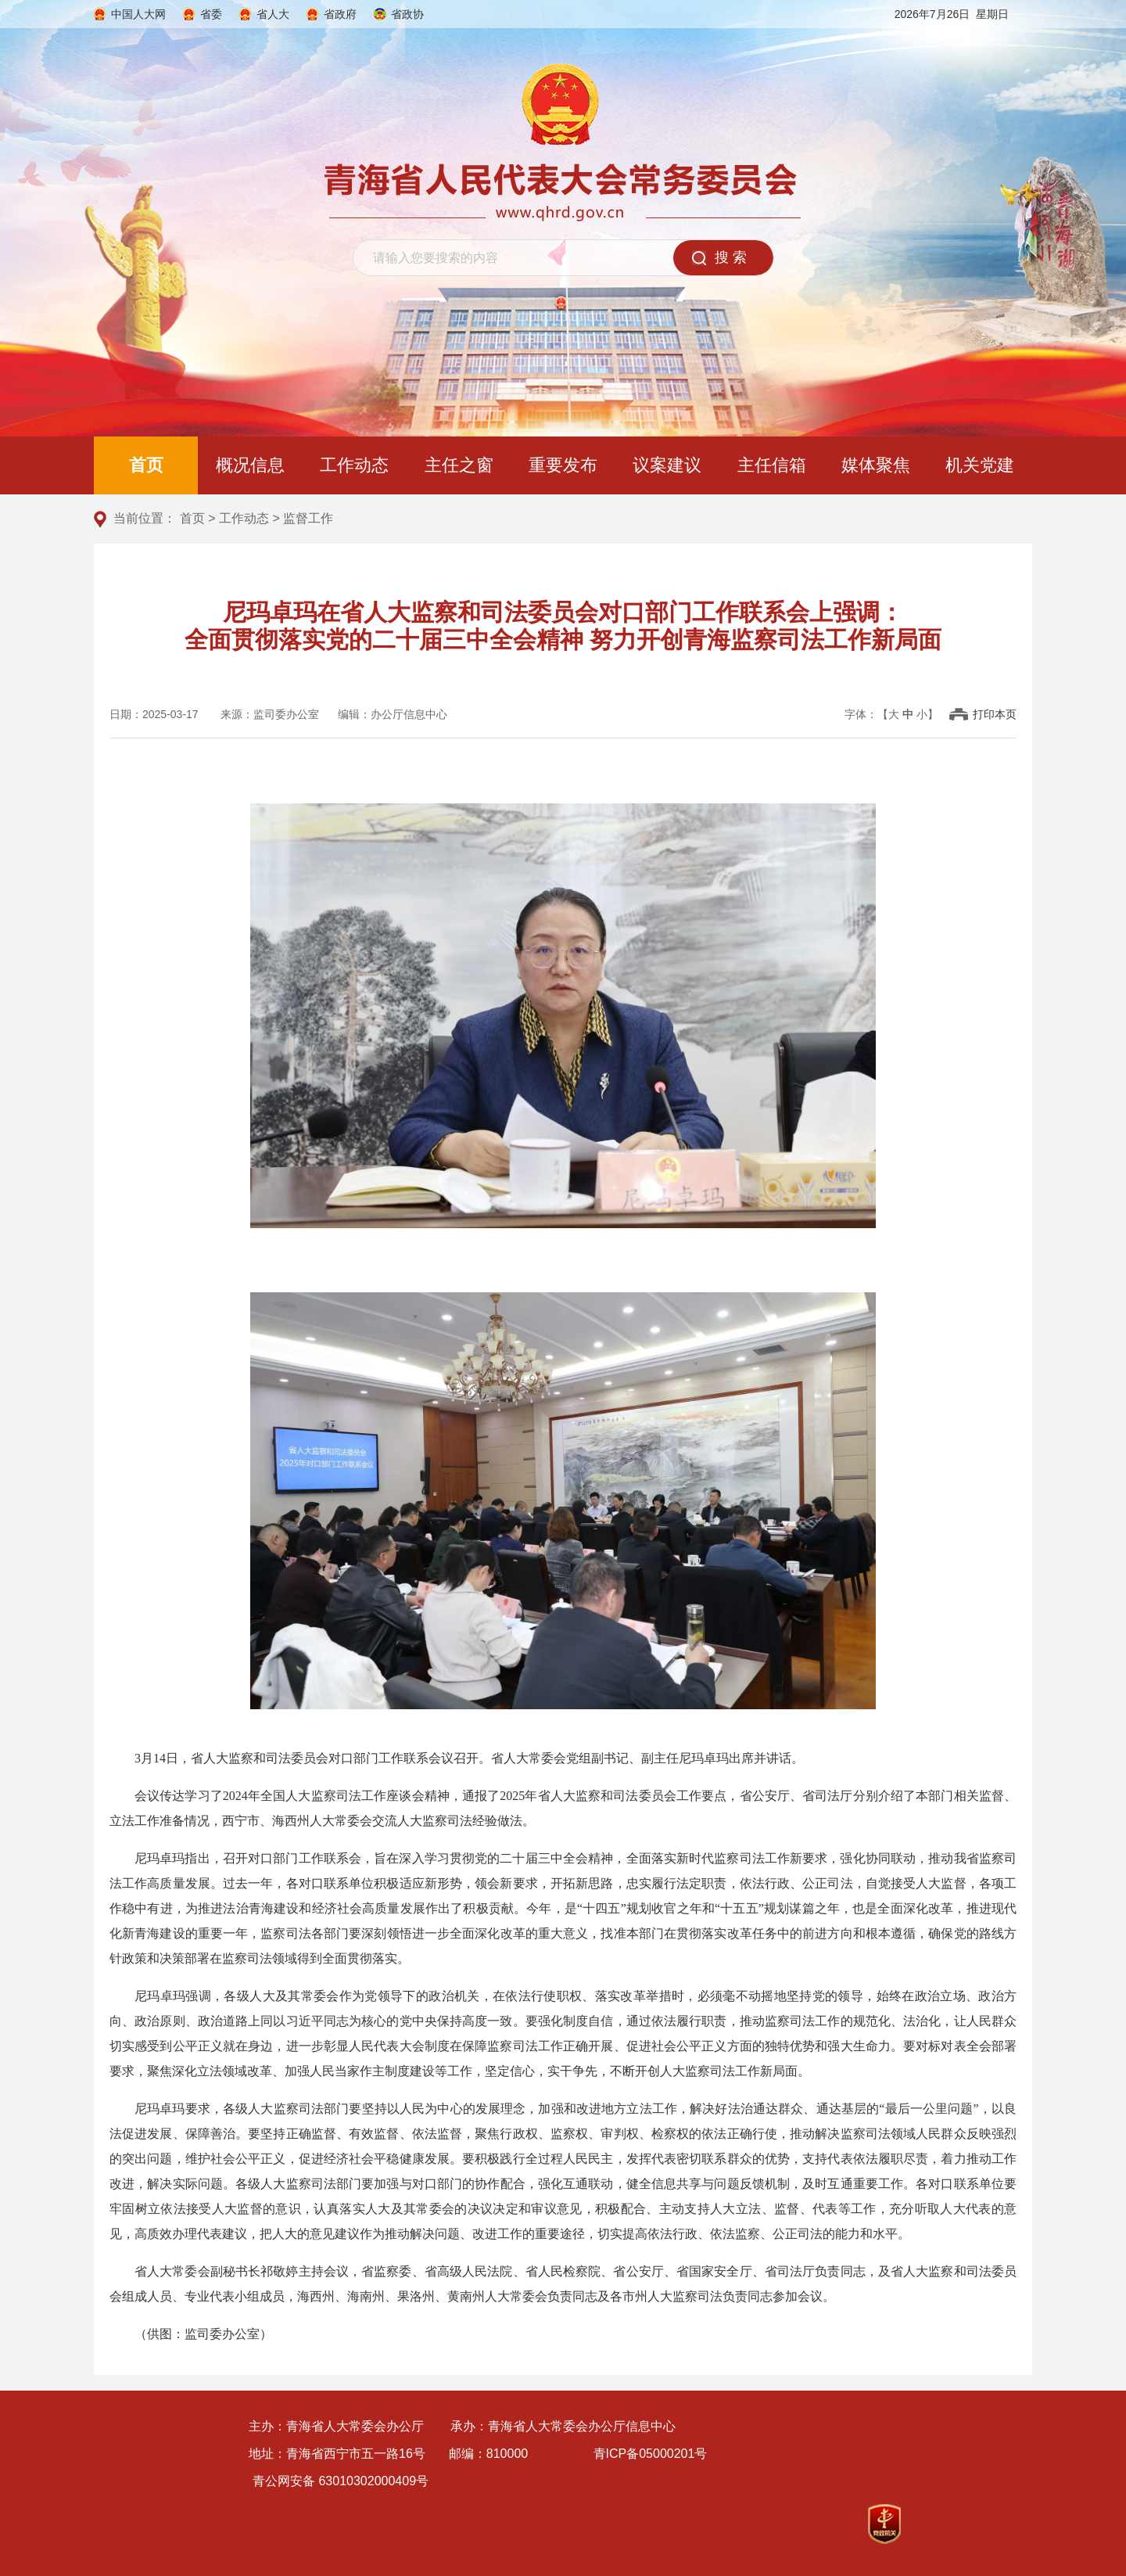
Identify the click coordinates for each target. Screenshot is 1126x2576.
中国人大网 (138, 14)
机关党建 (979, 465)
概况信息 (250, 465)
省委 (211, 14)
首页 (146, 465)
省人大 (272, 14)
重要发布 (563, 465)
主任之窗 (459, 465)
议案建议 (667, 465)
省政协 (407, 14)
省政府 (340, 14)
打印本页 (995, 714)
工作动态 (354, 465)
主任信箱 (771, 465)
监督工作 (308, 518)
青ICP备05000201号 (650, 2453)
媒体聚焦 (875, 465)
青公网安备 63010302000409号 (341, 2481)
